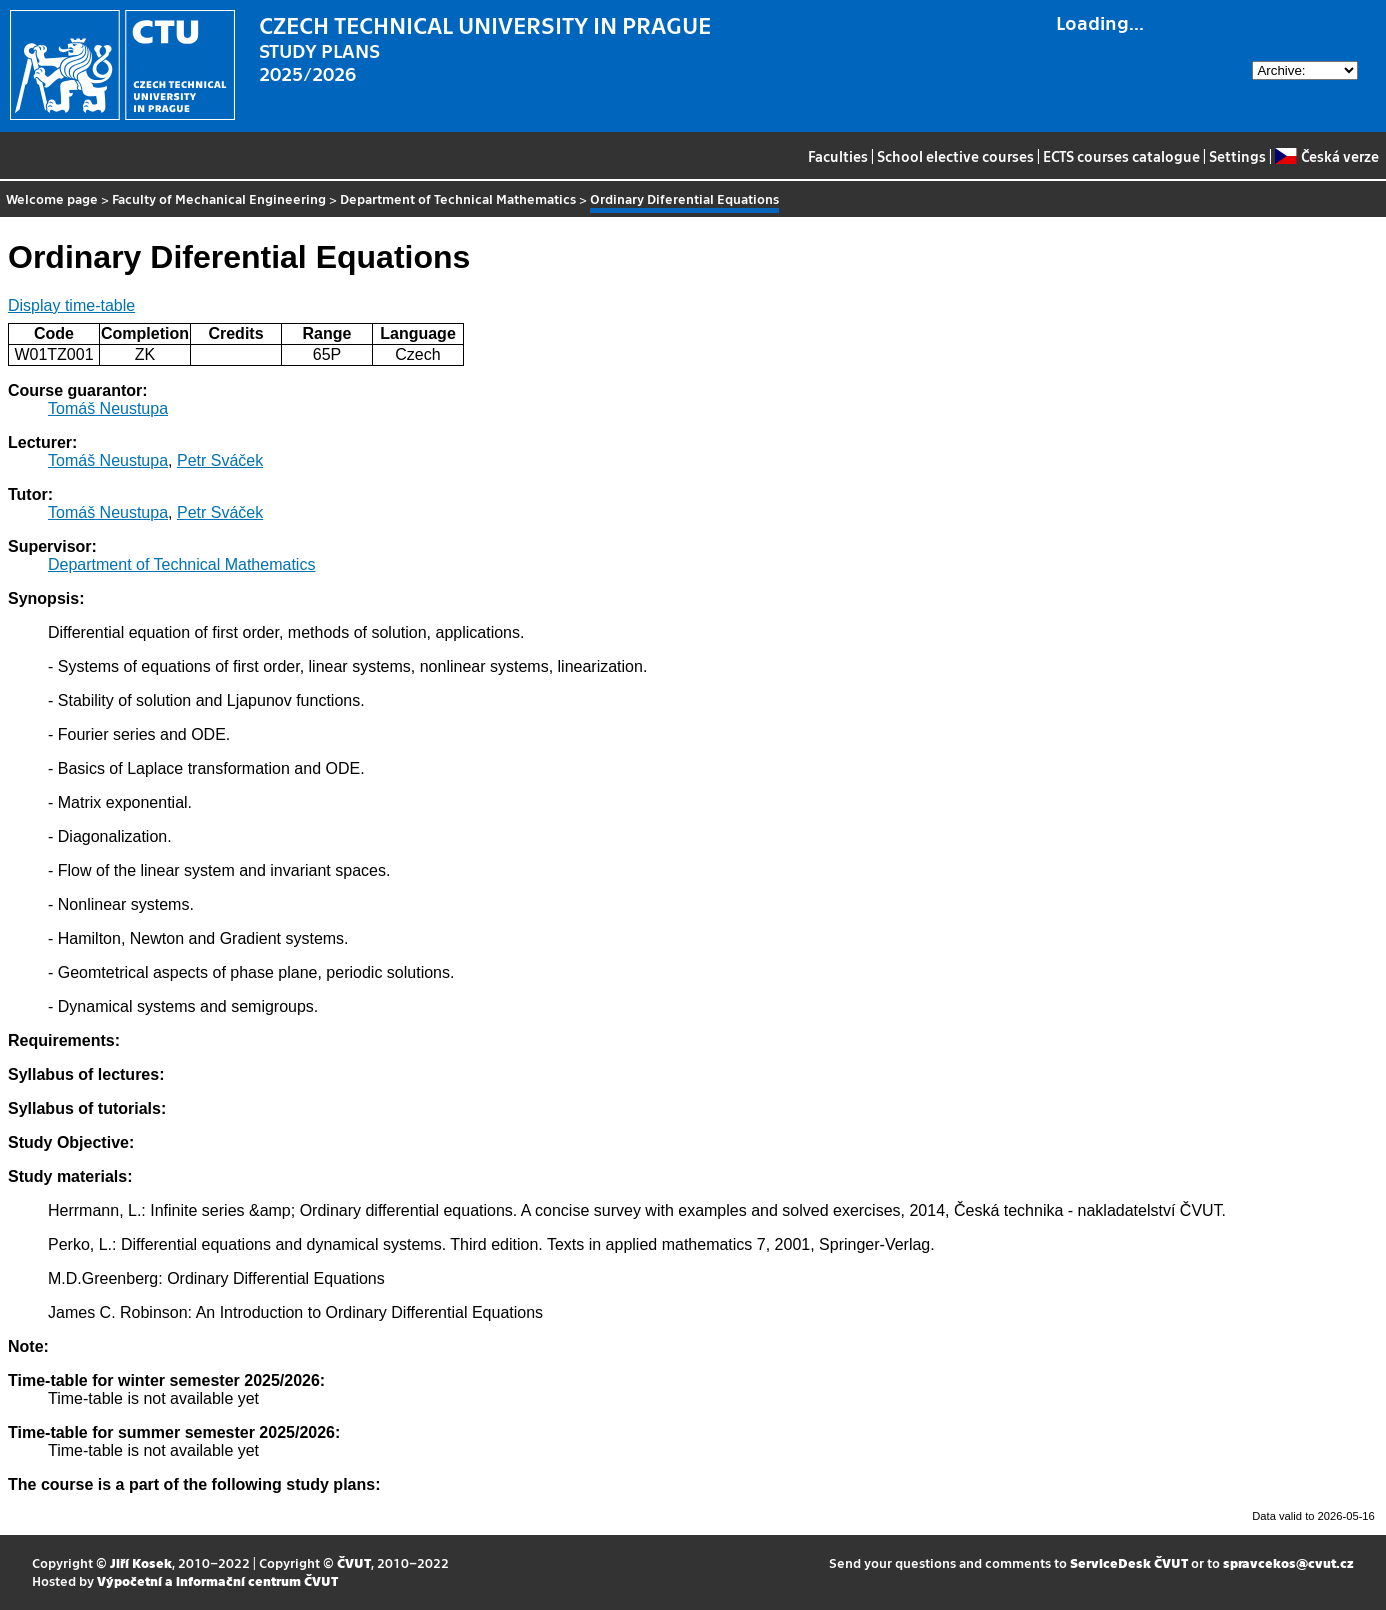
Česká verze (1326, 156)
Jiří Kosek (141, 1562)
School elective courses (955, 156)
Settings (1237, 156)
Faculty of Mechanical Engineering (219, 198)
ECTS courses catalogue (1121, 156)
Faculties (838, 156)
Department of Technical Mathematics (458, 198)
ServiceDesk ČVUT (1129, 1562)
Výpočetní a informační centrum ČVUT (217, 1580)
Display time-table (71, 305)
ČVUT (354, 1562)
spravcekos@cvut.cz (1288, 1562)
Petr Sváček (220, 460)
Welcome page (52, 198)
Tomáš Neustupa (108, 408)
